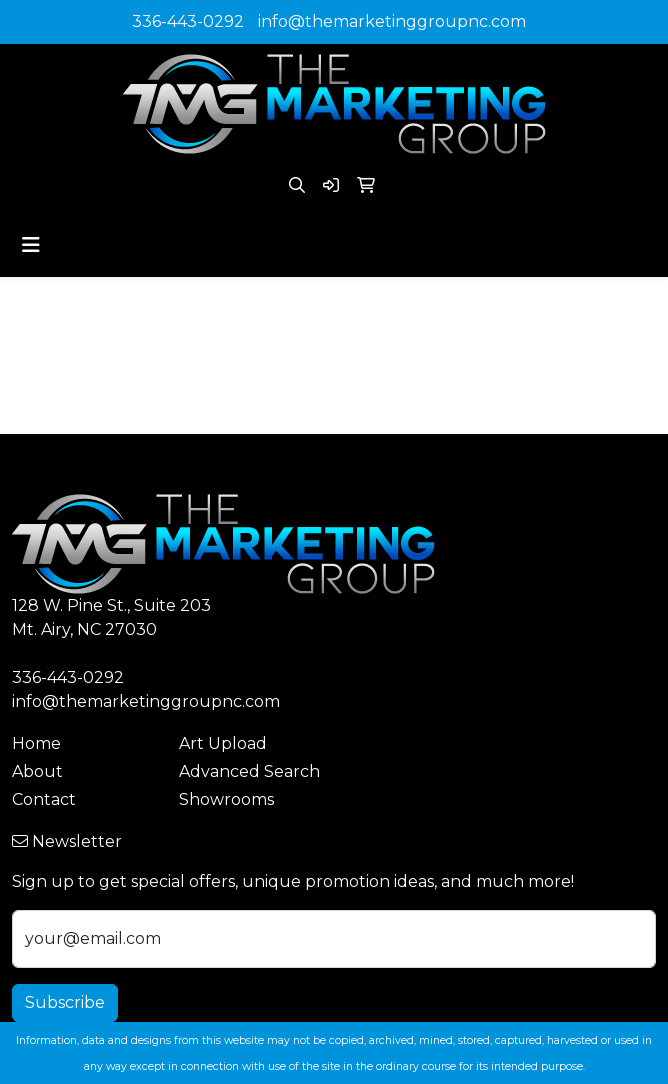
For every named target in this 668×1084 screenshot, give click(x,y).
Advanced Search (249, 771)
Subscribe (65, 1002)
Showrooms (226, 799)
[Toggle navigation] (31, 245)
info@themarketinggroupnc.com (392, 21)
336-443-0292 (188, 21)
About (37, 771)
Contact (44, 799)
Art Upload (223, 743)
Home (36, 743)
